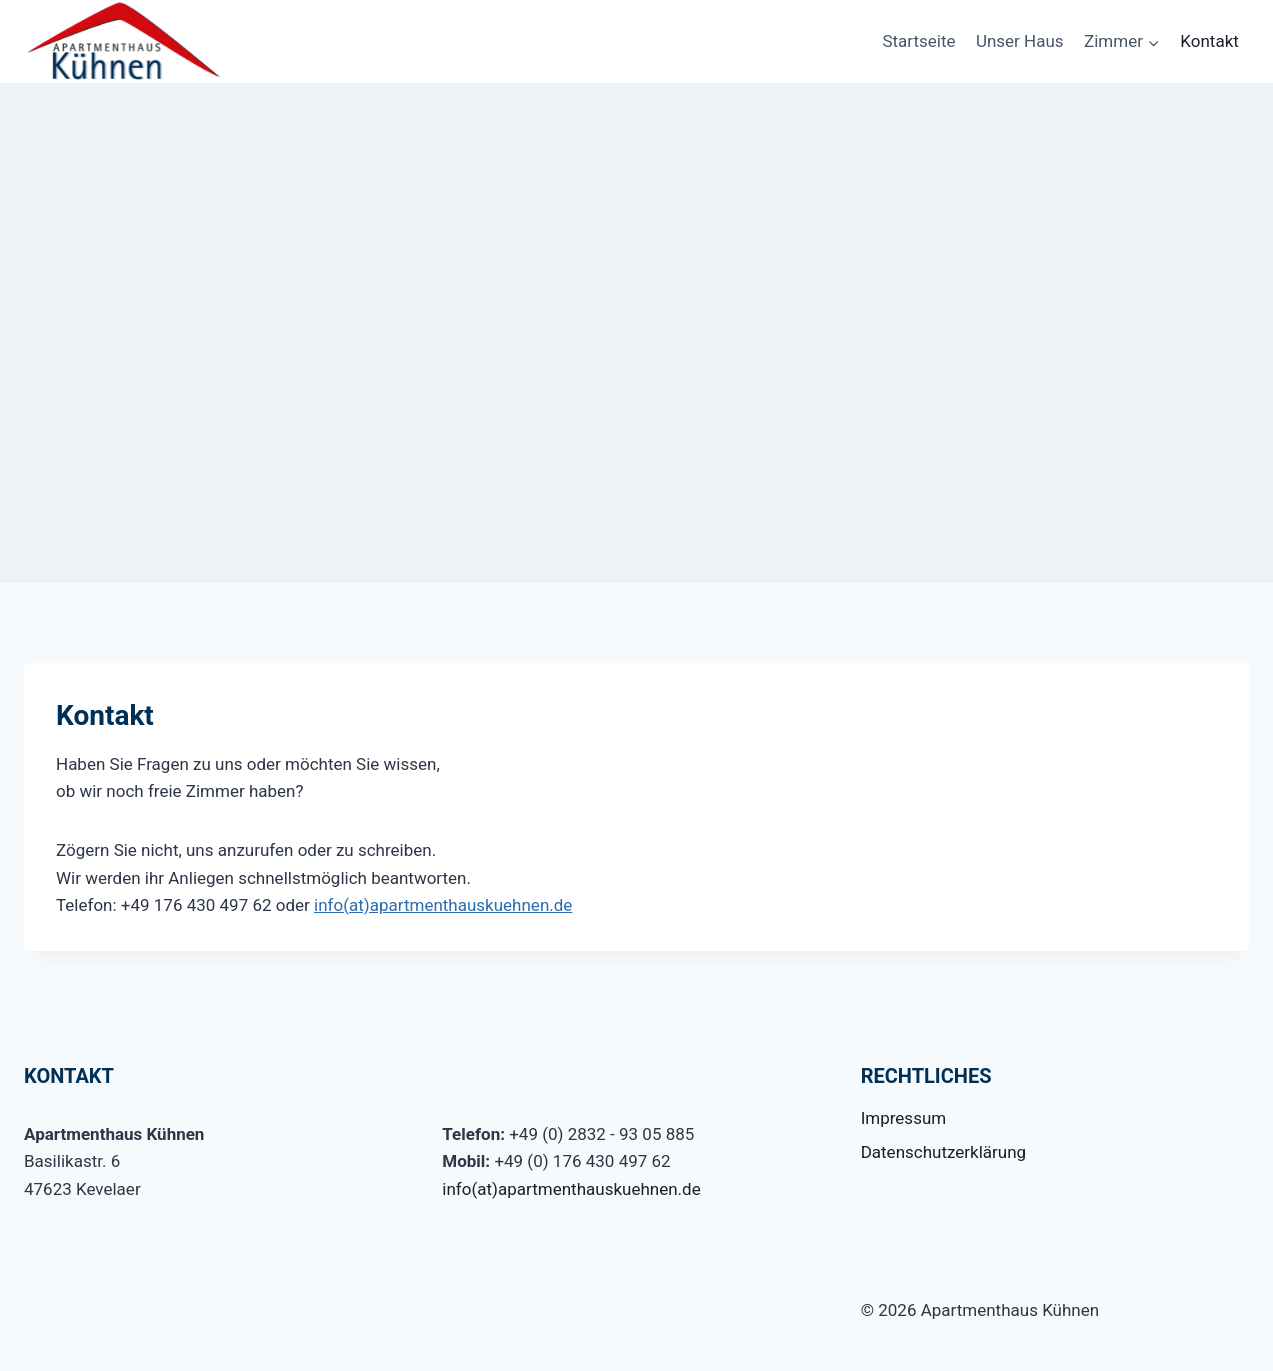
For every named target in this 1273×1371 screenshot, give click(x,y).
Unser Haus (1020, 41)
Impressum (904, 1118)
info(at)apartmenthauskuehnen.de (443, 905)
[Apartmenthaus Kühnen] (124, 41)
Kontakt (1209, 41)
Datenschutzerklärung (943, 1152)
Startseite (918, 41)
